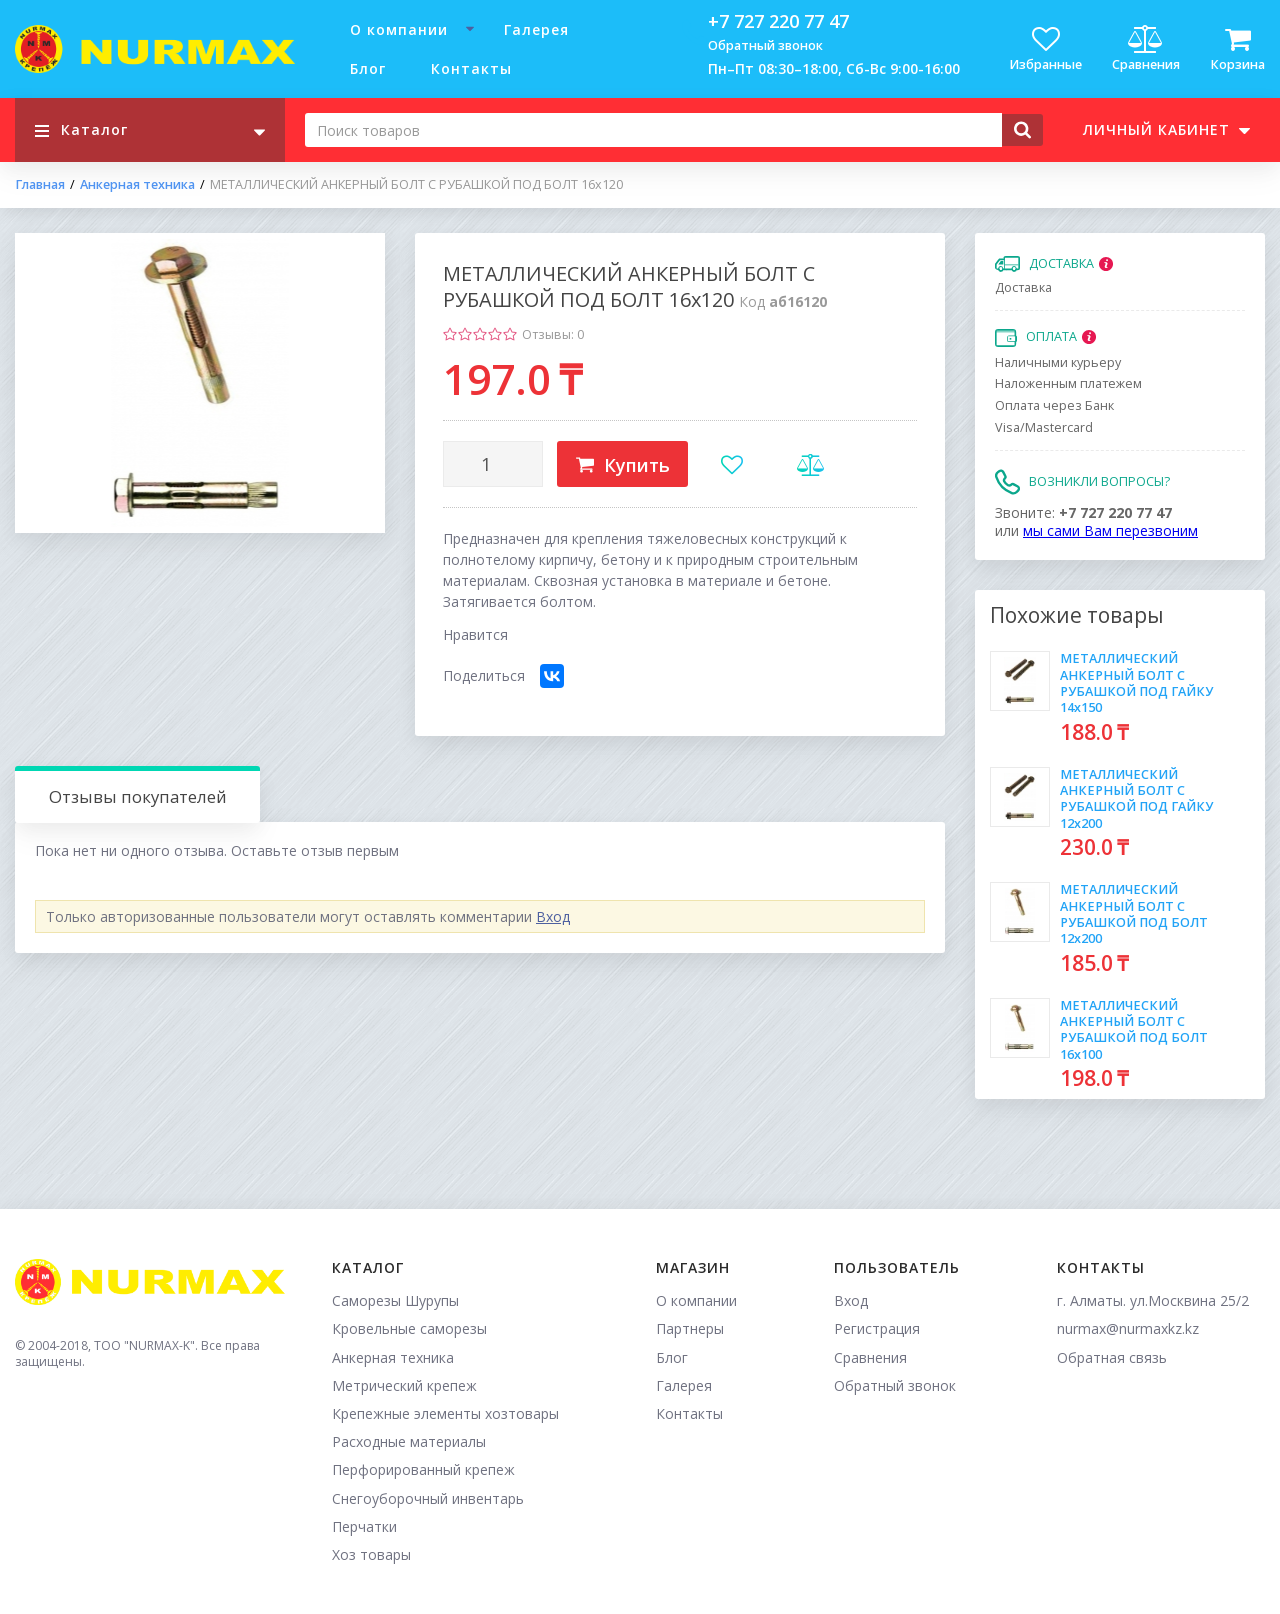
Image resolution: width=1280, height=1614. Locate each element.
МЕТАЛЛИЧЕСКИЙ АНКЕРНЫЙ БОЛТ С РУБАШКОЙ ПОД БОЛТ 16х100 (1134, 1030)
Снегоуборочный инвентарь (428, 1498)
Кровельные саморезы (409, 1328)
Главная (40, 185)
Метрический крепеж (404, 1385)
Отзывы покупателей (138, 796)
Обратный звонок (765, 45)
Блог (368, 68)
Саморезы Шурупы (395, 1300)
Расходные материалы (409, 1441)
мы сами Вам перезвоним (1110, 530)
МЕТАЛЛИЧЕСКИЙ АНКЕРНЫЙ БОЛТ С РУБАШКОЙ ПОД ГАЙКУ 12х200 (1136, 799)
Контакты (471, 68)
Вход (553, 916)
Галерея (536, 29)
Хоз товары (371, 1554)
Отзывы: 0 (553, 334)
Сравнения (870, 1357)
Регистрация (877, 1328)
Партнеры (690, 1328)
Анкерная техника (137, 185)
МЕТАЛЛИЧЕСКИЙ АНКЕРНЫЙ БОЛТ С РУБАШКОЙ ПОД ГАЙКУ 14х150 (1136, 683)
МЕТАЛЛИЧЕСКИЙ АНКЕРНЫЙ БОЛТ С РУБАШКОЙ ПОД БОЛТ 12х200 (1134, 914)
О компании (399, 29)
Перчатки (364, 1526)
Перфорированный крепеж (423, 1469)
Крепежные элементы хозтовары (445, 1413)
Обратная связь (1112, 1357)
